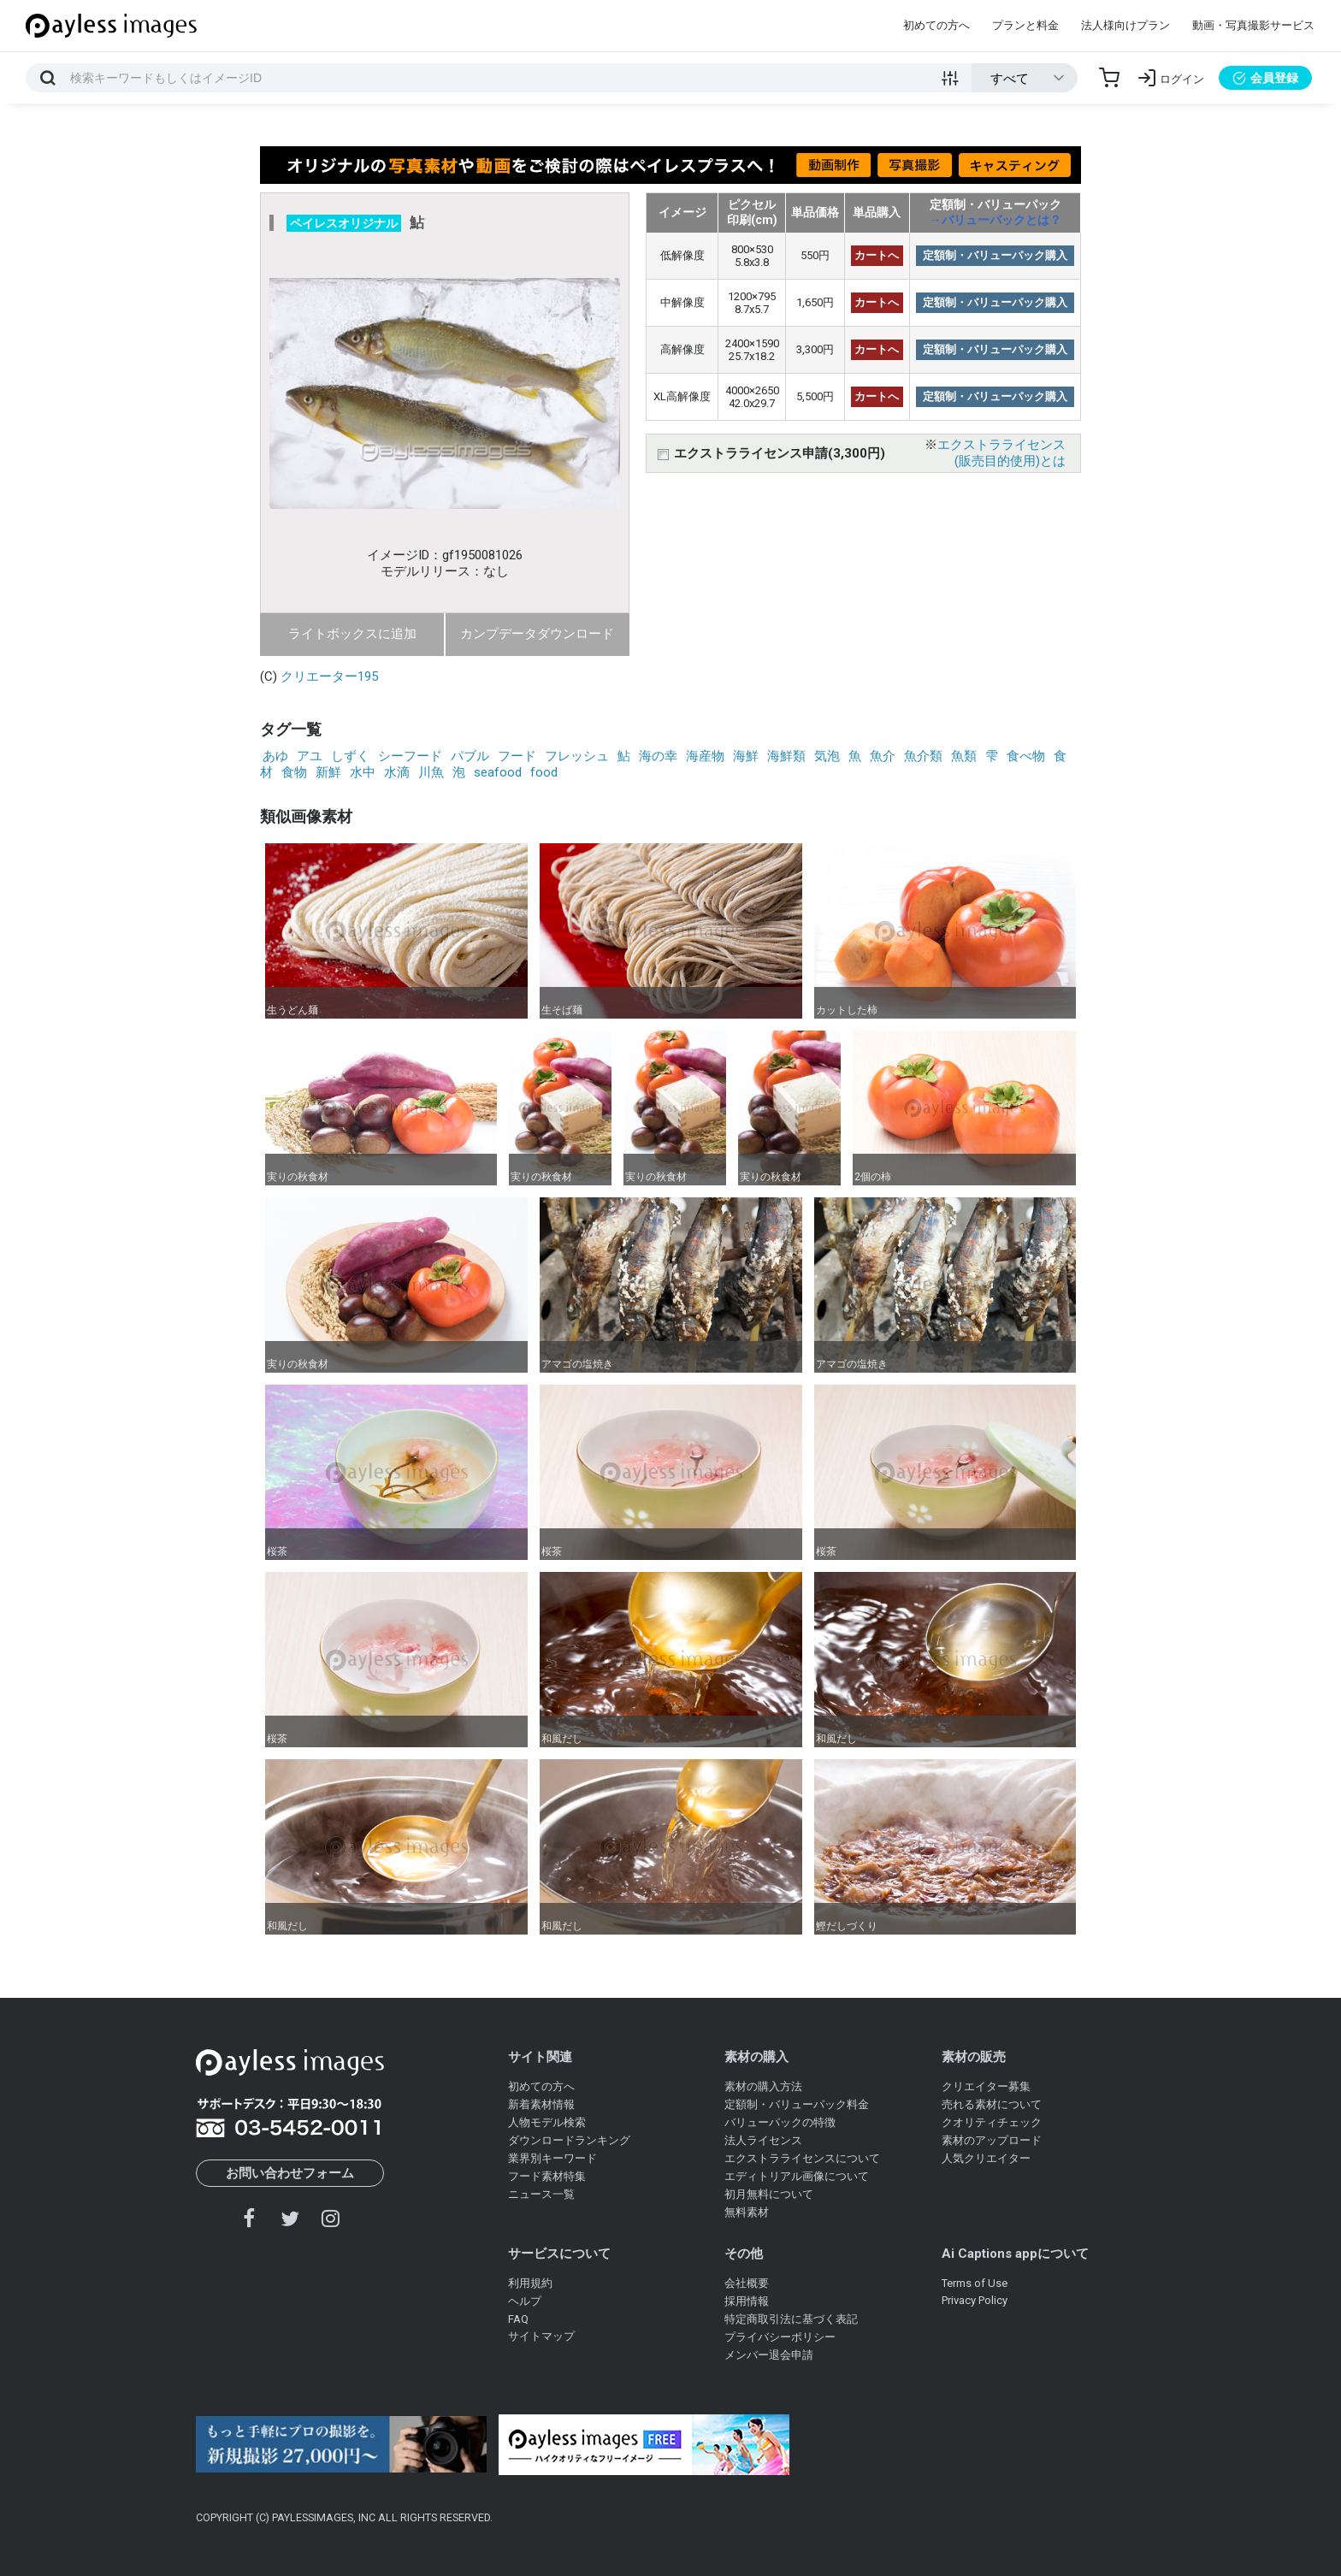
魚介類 (923, 756)
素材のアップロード (992, 2140)
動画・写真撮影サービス (1253, 25)
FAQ (518, 2319)
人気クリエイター (986, 2158)
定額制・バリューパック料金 (796, 2104)
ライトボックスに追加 (352, 633)
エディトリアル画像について (796, 2176)
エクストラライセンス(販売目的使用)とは (1001, 453)
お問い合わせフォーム (290, 2173)
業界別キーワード (552, 2158)
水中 (362, 772)
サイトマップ (541, 2336)
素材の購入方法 (763, 2086)
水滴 (397, 772)
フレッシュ (577, 756)
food (544, 772)
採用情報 (746, 2301)
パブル (470, 756)
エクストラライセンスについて (802, 2158)
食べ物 (1026, 756)
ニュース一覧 (541, 2194)
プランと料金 (1025, 25)
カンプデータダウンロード (537, 633)
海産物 (705, 756)
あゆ (275, 756)
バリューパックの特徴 (780, 2122)
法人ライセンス (763, 2140)
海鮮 (746, 756)
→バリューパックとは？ (995, 220)
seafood (498, 772)
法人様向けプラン (1125, 25)
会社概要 (746, 2283)
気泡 (827, 756)
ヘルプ (524, 2301)
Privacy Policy (974, 2300)
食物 (294, 772)
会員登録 (1265, 78)
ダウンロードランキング (569, 2140)
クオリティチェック (992, 2122)
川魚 (431, 772)
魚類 (964, 756)
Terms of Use (974, 2283)
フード (517, 756)
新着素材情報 (541, 2104)
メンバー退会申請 (768, 2355)
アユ (309, 756)
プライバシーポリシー (780, 2337)
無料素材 (746, 2212)
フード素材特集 (547, 2176)
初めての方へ (936, 25)
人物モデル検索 (547, 2122)
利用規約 (530, 2283)
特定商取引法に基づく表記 (791, 2319)
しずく (350, 756)
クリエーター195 (329, 676)
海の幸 (658, 756)
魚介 (882, 756)
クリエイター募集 (986, 2086)
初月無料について (768, 2194)
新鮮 (328, 772)
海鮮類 (786, 756)
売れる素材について (992, 2104)
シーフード (410, 756)
